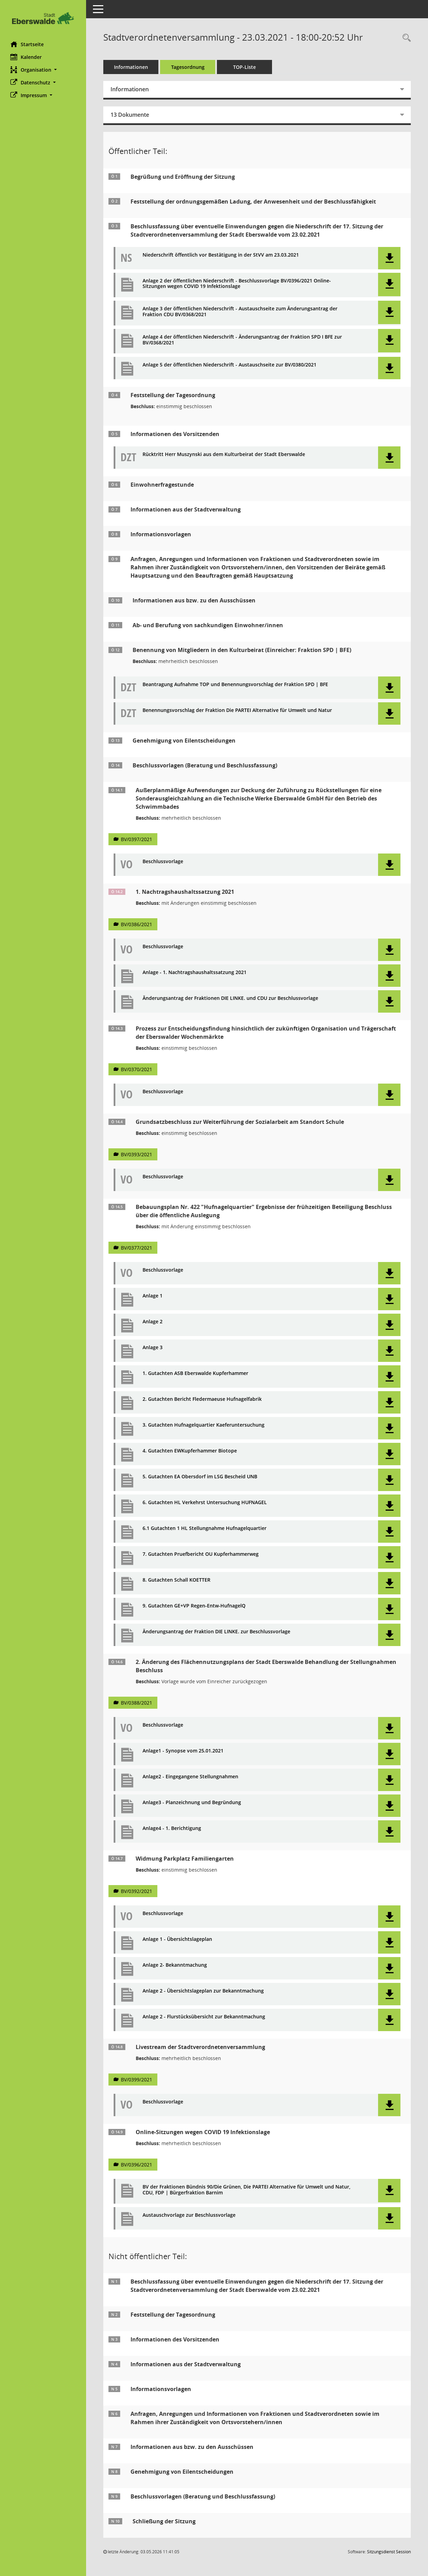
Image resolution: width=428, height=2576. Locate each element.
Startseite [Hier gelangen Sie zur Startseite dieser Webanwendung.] (27, 44)
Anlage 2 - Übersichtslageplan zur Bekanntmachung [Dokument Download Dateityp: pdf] (203, 1991)
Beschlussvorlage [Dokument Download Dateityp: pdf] (163, 862)
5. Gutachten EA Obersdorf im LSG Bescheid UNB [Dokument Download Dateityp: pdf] (200, 1477)
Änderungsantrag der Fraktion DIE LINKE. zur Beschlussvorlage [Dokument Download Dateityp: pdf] (216, 1632)
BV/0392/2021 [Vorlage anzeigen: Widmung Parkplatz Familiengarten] (136, 1891)
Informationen (131, 67)
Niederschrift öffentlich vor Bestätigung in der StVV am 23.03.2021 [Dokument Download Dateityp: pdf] (221, 255)
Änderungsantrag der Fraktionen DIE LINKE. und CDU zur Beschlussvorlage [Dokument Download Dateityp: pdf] (230, 998)
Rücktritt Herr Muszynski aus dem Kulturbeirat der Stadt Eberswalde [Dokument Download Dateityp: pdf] (224, 454)
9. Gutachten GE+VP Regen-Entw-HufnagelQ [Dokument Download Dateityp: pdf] (194, 1606)
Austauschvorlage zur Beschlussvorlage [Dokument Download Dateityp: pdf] (189, 2215)
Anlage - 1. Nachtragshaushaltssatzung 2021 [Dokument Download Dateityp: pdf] (195, 972)
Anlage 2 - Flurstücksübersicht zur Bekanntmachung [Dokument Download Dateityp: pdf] (204, 2017)
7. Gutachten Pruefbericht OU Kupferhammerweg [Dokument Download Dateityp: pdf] (201, 1554)
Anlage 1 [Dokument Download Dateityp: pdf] (153, 1296)
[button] (43, 69)
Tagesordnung (188, 67)
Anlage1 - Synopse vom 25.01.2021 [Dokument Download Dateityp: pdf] (183, 1751)
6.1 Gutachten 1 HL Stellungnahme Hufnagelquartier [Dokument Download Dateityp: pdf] (205, 1528)
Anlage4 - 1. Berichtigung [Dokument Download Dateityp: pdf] (172, 1828)
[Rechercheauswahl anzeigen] (405, 38)
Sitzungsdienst (389, 2552)
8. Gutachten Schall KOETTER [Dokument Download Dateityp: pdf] (176, 1580)
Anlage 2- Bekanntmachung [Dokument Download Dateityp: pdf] (175, 1965)
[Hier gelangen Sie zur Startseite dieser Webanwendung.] (43, 18)
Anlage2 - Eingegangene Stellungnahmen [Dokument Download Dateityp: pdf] (190, 1777)
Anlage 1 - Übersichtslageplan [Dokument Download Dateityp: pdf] (177, 1939)
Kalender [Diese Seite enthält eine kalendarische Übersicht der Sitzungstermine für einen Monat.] (26, 56)
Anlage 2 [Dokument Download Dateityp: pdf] (153, 1322)
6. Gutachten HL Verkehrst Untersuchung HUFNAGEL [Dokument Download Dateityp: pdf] (205, 1503)
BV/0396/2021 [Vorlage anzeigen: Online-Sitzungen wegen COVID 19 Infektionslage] (136, 2164)
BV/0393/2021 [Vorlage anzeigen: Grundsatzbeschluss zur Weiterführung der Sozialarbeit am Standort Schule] (136, 1154)
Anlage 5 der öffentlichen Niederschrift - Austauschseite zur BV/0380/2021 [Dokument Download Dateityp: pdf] (229, 365)
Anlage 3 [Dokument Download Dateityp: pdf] (153, 1348)
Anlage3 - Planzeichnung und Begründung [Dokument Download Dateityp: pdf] (192, 1803)
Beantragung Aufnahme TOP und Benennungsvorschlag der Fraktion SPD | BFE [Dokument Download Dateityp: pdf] (235, 684)
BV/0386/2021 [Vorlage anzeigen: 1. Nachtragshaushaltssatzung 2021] (136, 924)
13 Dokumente (130, 114)
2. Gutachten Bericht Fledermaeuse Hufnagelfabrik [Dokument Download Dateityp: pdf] (202, 1399)
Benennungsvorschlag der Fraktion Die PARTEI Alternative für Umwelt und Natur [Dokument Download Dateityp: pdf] (237, 710)
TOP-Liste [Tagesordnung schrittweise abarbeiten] (244, 67)
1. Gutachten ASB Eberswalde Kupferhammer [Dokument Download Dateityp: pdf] (195, 1373)
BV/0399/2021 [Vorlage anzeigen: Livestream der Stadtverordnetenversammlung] (136, 2079)
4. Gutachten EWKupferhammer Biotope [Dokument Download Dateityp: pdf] (190, 1451)
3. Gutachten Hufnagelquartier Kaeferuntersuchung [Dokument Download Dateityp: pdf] (203, 1425)
